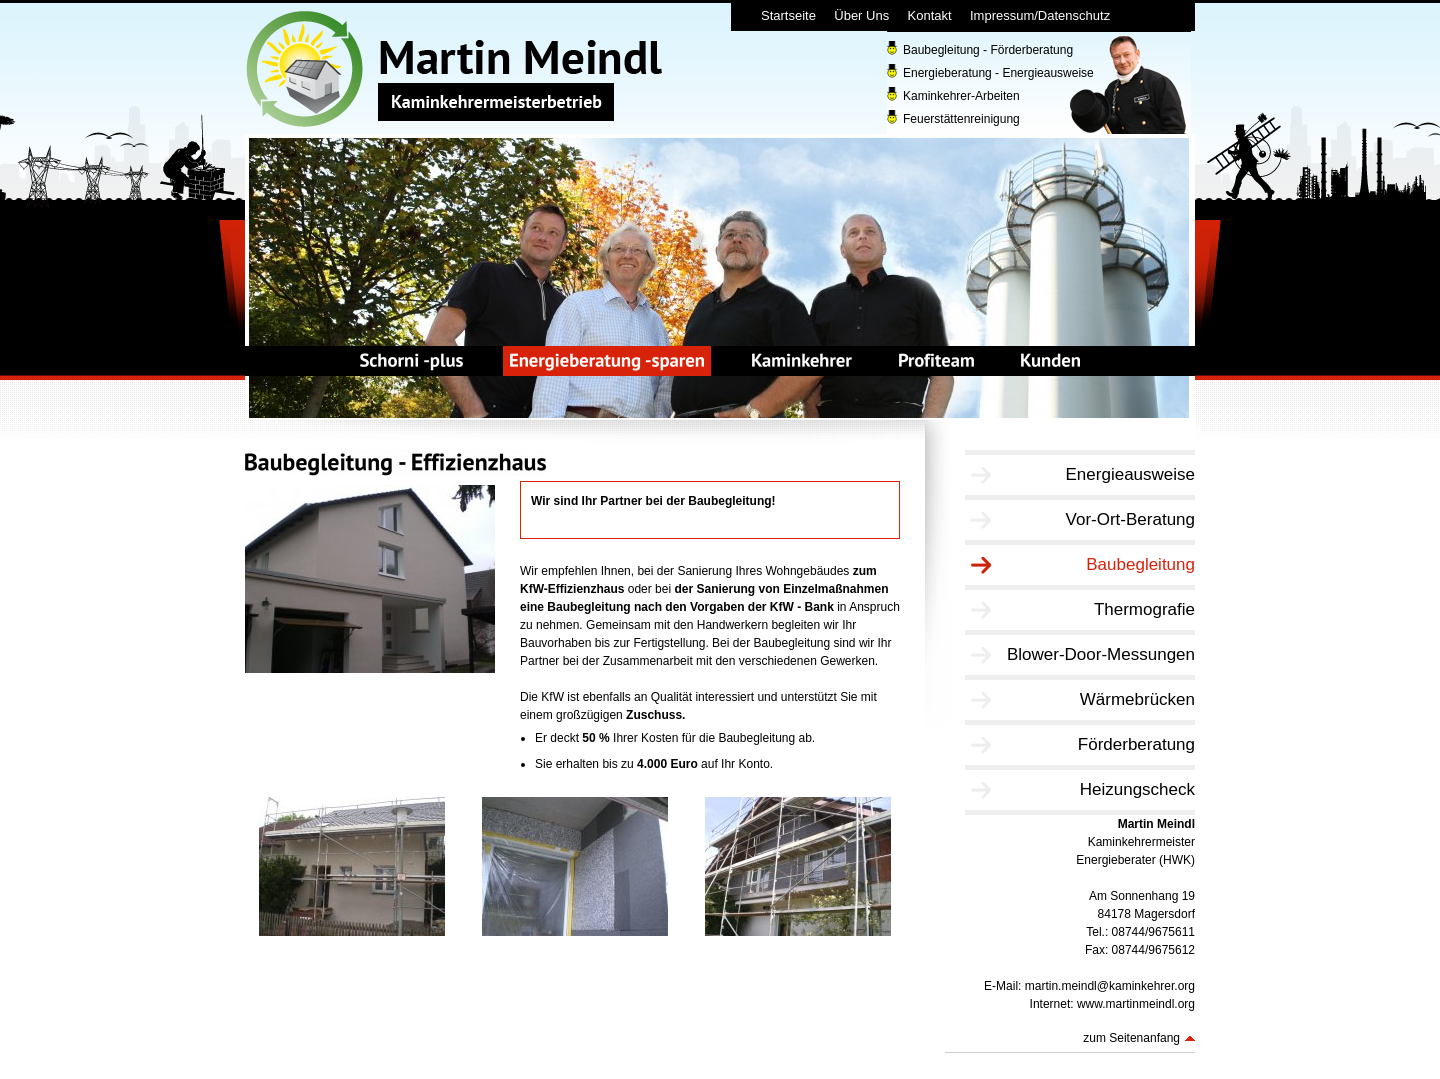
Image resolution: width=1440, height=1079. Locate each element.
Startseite (788, 15)
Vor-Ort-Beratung (1130, 519)
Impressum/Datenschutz (1040, 15)
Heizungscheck (1137, 789)
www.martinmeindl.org (1136, 1004)
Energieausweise (1130, 474)
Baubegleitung (1140, 564)
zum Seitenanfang (1131, 1038)
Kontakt (930, 15)
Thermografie (1144, 609)
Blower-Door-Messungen (1101, 654)
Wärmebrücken (1137, 699)
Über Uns (861, 15)
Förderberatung (1136, 744)
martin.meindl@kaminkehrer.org (1110, 986)
